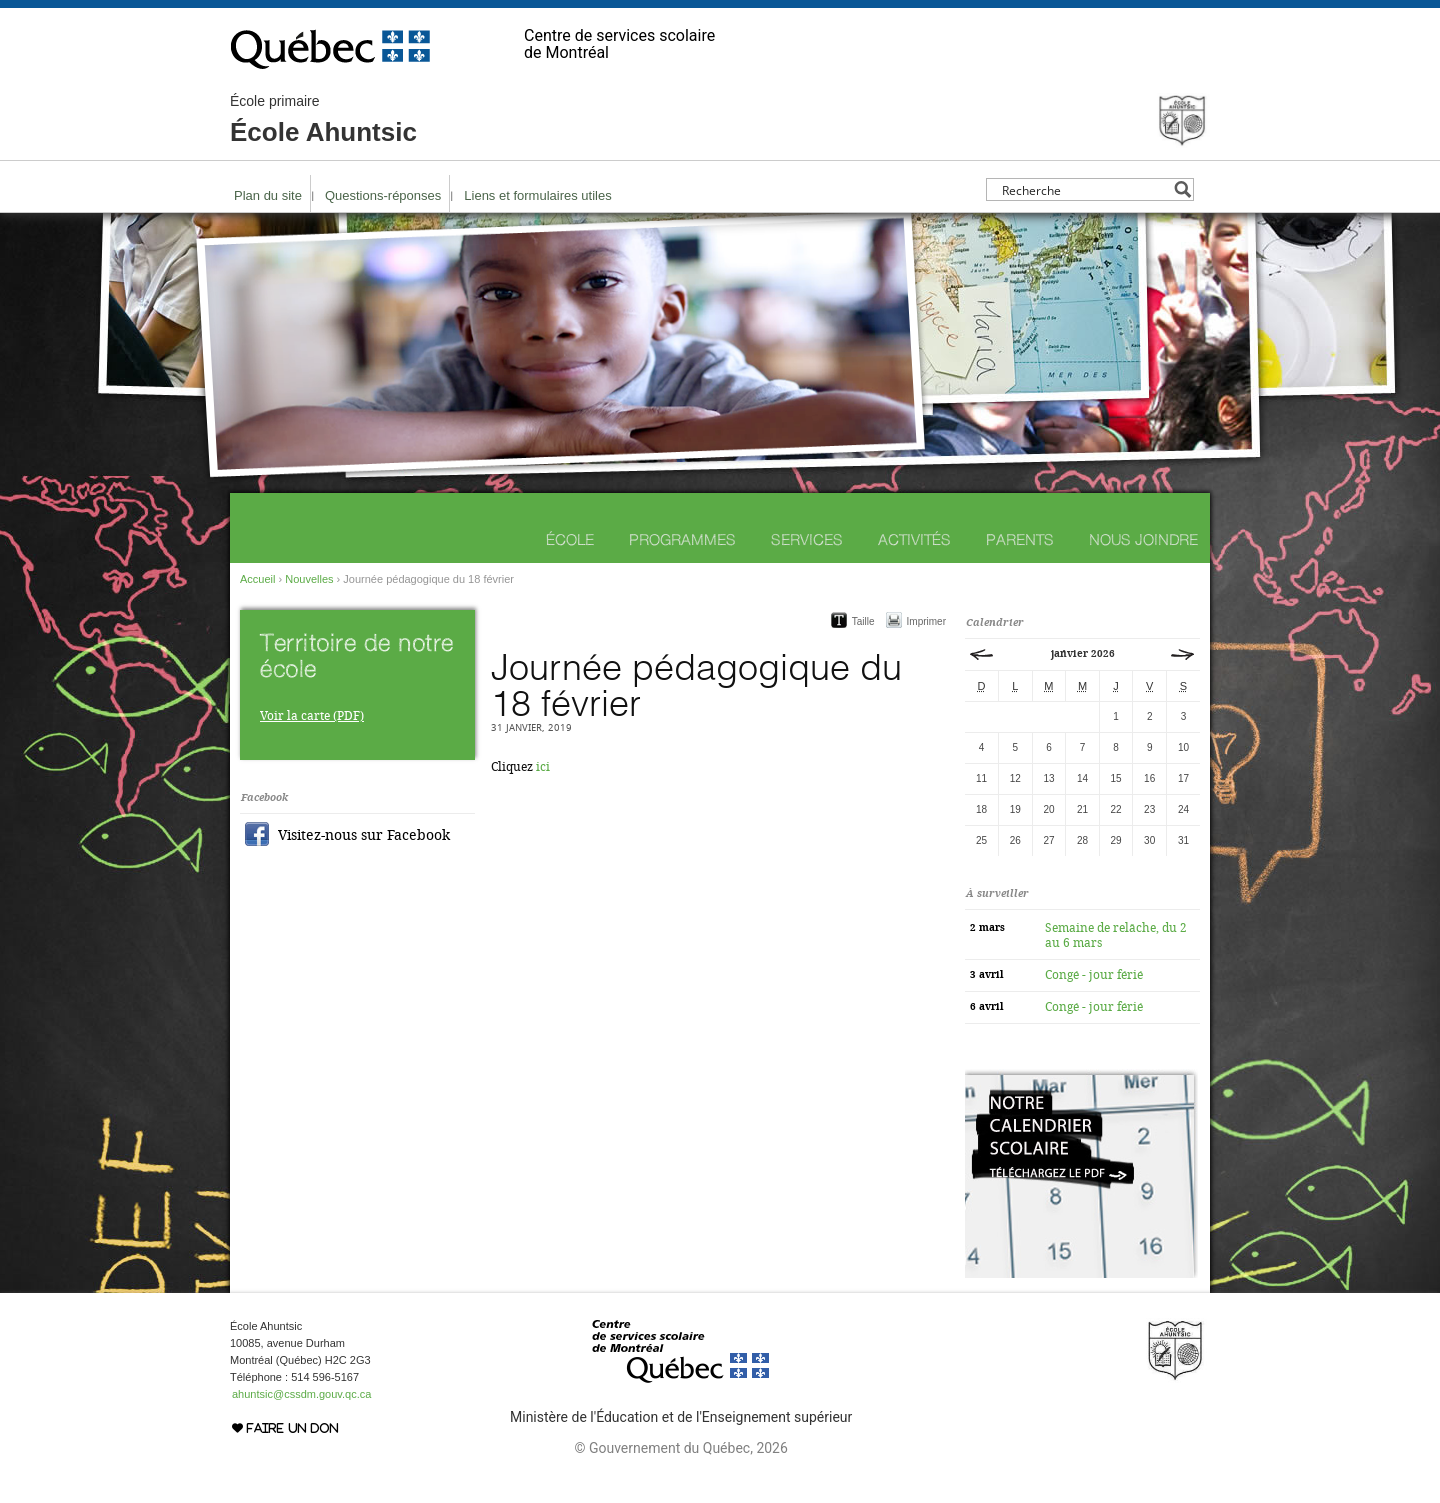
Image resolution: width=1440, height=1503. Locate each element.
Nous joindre (1143, 539)
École (570, 539)
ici (543, 767)
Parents (1020, 539)
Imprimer (926, 621)
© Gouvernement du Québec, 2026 (680, 1448)
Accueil (257, 579)
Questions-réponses (383, 195)
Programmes (682, 539)
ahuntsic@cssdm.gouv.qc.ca (301, 1394)
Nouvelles (309, 579)
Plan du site (268, 195)
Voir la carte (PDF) (312, 716)
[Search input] (1084, 189)
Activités (914, 539)
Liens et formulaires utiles (537, 195)
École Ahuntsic (323, 120)
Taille (863, 621)
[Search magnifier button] (1182, 189)
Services (807, 539)
